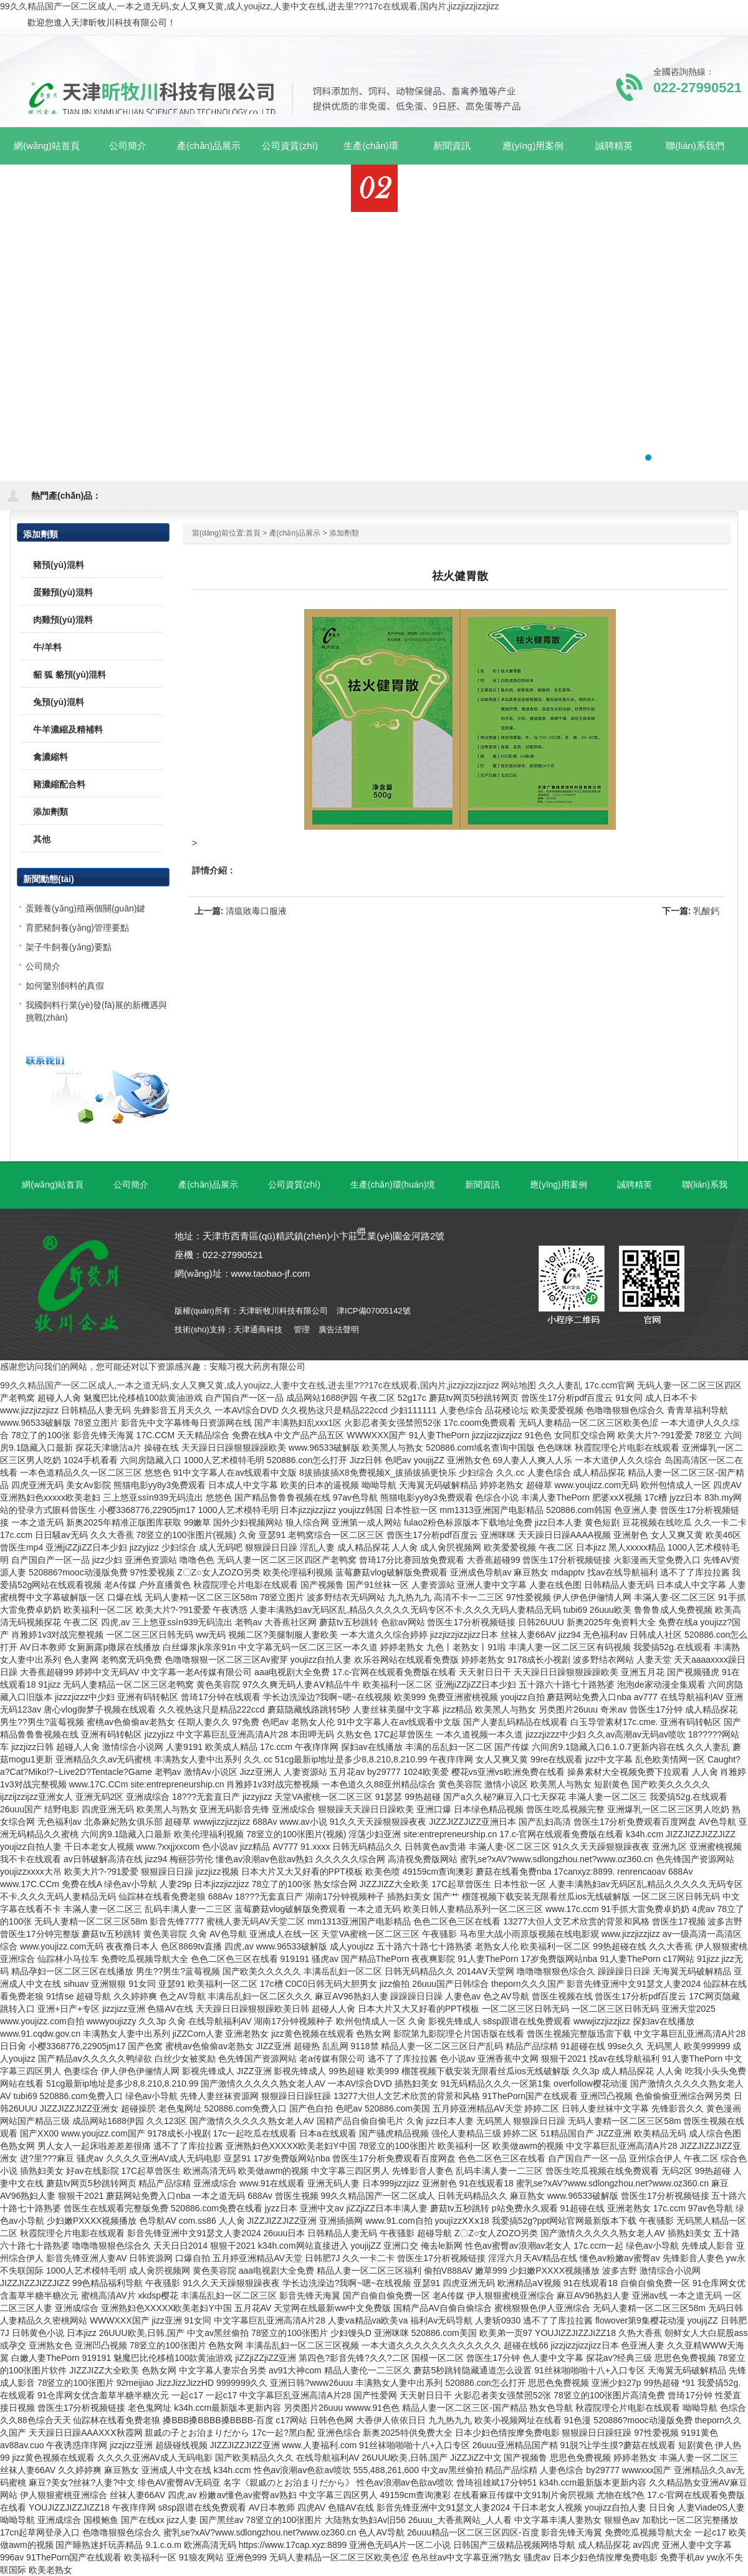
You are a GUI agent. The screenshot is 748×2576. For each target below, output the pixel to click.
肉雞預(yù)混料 (63, 620)
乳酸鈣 (706, 911)
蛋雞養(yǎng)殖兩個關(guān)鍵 (85, 908)
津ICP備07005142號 (374, 1310)
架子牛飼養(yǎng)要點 (69, 947)
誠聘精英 (634, 1184)
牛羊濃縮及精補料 (68, 729)
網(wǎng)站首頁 (47, 145)
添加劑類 (344, 533)
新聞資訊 (482, 1184)
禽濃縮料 (50, 757)
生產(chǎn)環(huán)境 (392, 1184)
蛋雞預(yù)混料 (63, 592)
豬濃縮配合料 (59, 784)
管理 (302, 1329)
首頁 (253, 533)
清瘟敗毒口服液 (256, 911)
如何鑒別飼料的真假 (65, 986)
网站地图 (518, 1385)
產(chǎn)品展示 (294, 533)
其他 (41, 839)
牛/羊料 (47, 647)
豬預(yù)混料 (58, 565)
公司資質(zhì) (294, 1184)
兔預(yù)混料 (58, 702)
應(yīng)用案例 (558, 1184)
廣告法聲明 (339, 1329)
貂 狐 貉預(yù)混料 (69, 675)
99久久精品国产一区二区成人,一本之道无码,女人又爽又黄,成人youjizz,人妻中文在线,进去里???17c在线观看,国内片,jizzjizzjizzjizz (249, 6)
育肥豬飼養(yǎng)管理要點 (77, 928)
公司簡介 (43, 966)
